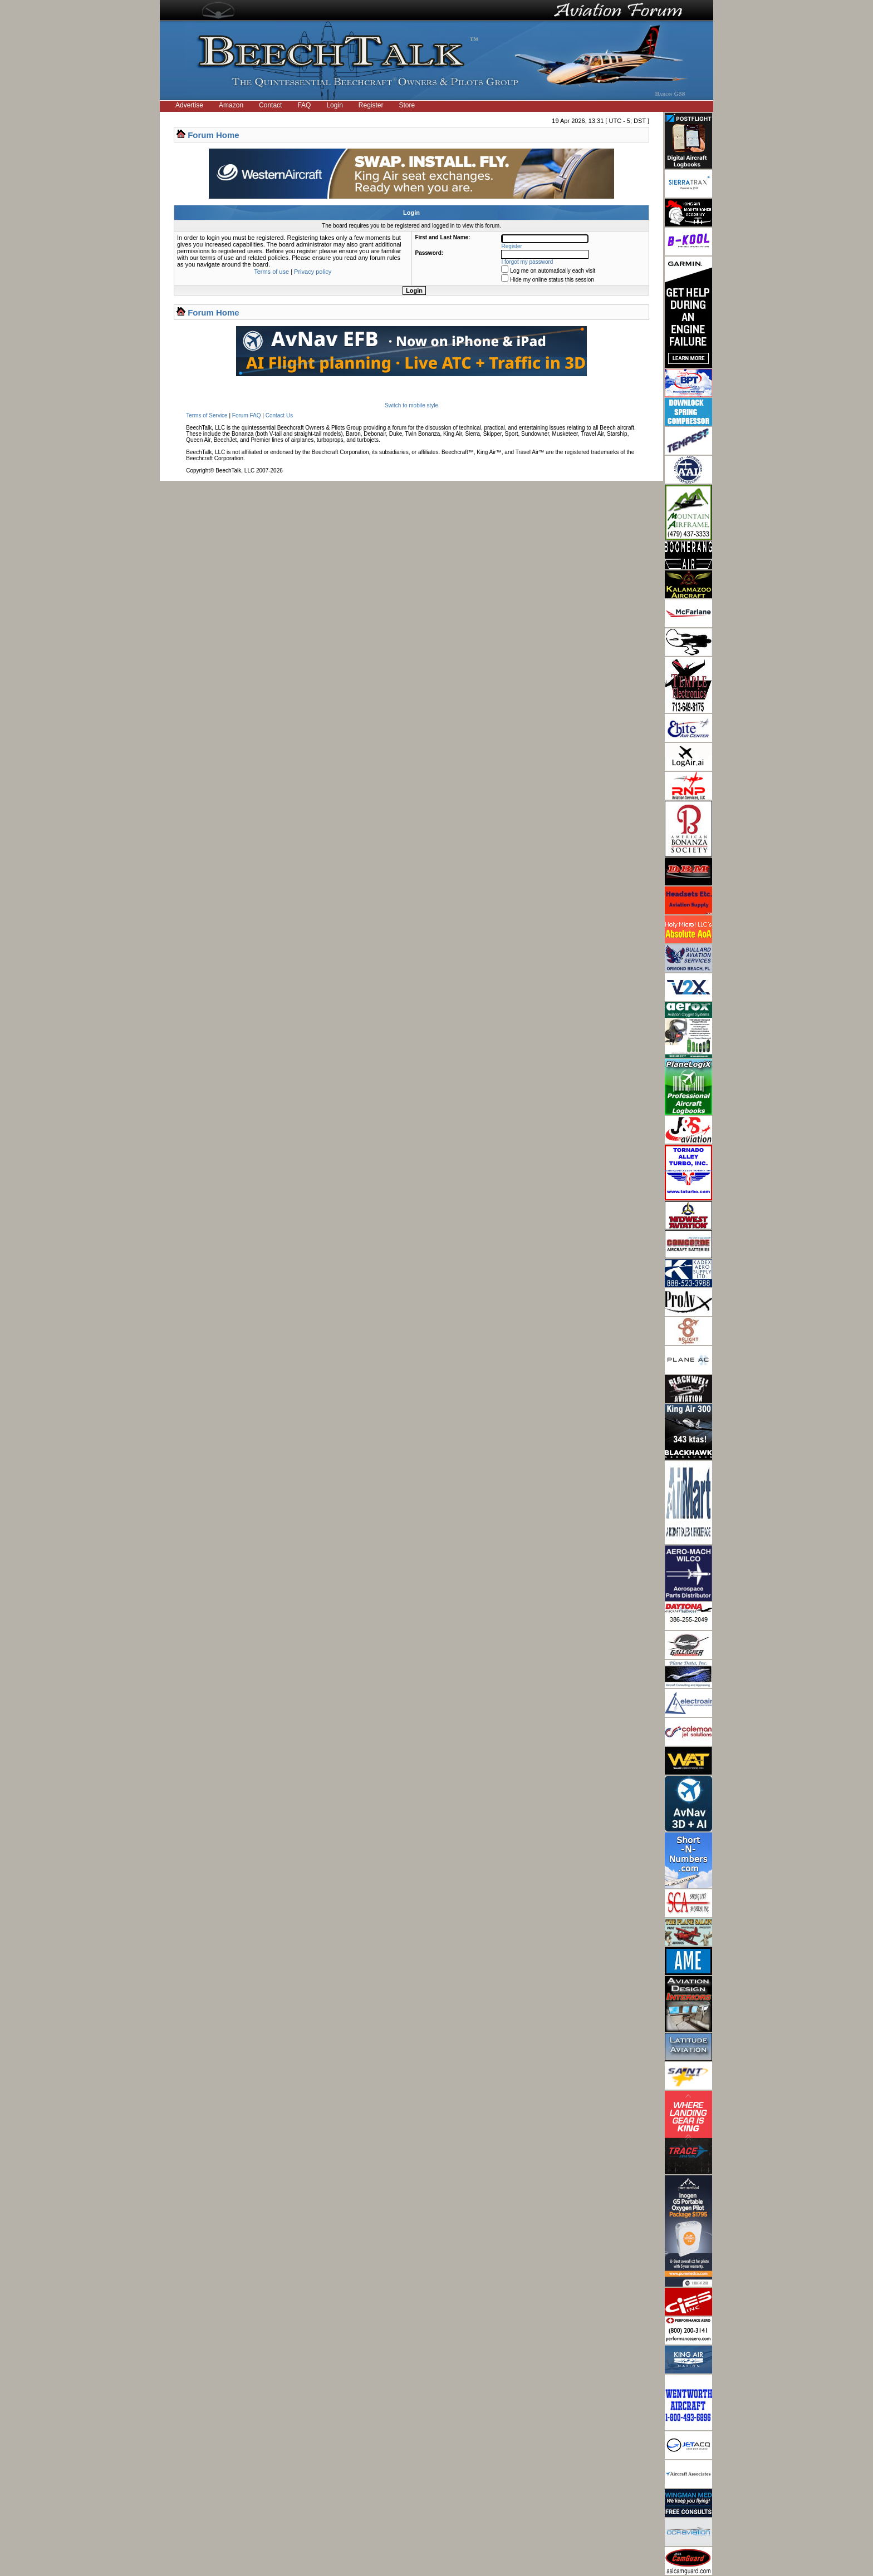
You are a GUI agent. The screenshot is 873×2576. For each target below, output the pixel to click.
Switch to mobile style (411, 405)
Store (407, 105)
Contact (270, 105)
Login (334, 105)
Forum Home (213, 135)
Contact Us (279, 415)
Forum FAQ (246, 415)
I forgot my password (527, 262)
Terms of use (271, 271)
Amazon (231, 105)
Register (371, 105)
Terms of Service (206, 415)
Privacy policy (312, 271)
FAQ (304, 105)
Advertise (189, 105)
